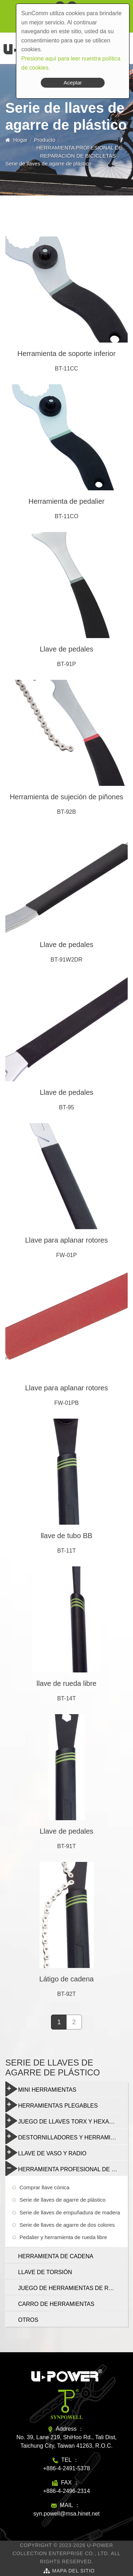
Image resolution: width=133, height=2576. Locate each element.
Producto (44, 140)
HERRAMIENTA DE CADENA (55, 2256)
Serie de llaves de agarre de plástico (63, 2200)
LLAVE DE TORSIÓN (45, 2272)
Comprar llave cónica (45, 2187)
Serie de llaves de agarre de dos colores (67, 2225)
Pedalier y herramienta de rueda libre (63, 2237)
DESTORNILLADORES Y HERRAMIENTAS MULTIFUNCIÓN (66, 2136)
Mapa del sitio (73, 2571)
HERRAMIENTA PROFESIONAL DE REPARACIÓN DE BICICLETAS (66, 2168)
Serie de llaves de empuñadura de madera (70, 2212)
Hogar (20, 140)
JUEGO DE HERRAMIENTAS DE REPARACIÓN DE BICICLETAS (73, 2288)
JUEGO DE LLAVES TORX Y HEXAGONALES (66, 2120)
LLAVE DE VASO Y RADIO (46, 2152)
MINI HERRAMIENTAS (40, 2088)
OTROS (28, 2320)
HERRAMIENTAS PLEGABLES (51, 2104)
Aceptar (72, 83)
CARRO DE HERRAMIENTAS (56, 2304)
